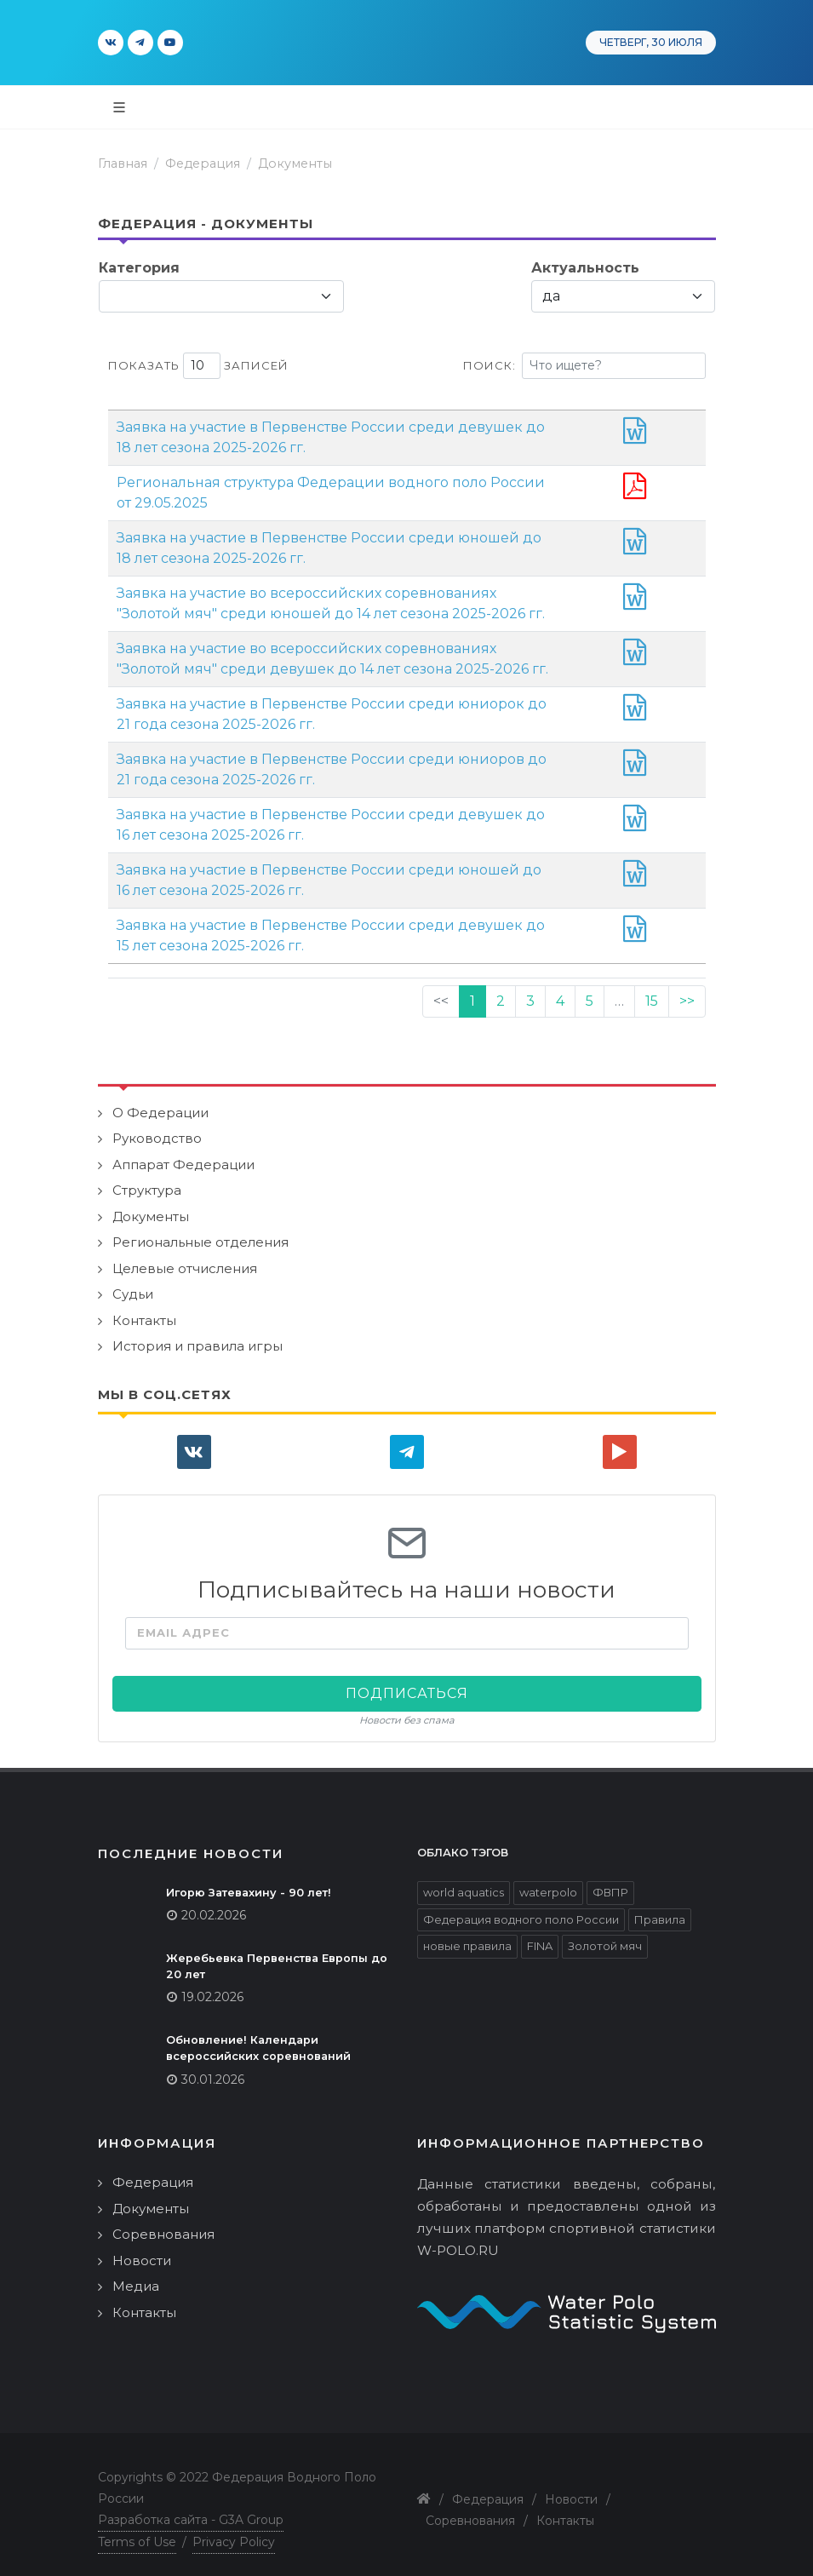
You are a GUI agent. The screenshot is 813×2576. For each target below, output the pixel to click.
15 (651, 989)
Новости (141, 2248)
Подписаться (407, 1681)
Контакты (144, 1308)
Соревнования (163, 2222)
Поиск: (584, 366)
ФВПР (610, 1880)
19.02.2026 (212, 1985)
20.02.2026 (213, 1903)
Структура (146, 1178)
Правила (659, 1907)
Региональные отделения (200, 1230)
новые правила (467, 1934)
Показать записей (198, 366)
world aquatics (463, 1880)
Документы (295, 163)
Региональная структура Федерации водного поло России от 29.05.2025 (378, 482)
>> (687, 989)
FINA (539, 1934)
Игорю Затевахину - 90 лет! (248, 1880)
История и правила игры (197, 1334)
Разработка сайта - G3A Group (190, 2508)
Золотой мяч (605, 1934)
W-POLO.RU (458, 2238)
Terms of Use (137, 2530)
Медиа (135, 2274)
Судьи (132, 1282)
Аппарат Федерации (183, 1153)
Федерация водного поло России (521, 1907)
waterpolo (548, 1880)
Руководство (157, 1126)
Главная (122, 163)
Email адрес (183, 1620)
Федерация (202, 163)
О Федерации (160, 1101)
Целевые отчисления (184, 1256)
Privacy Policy (233, 2530)
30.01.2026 (212, 2067)
